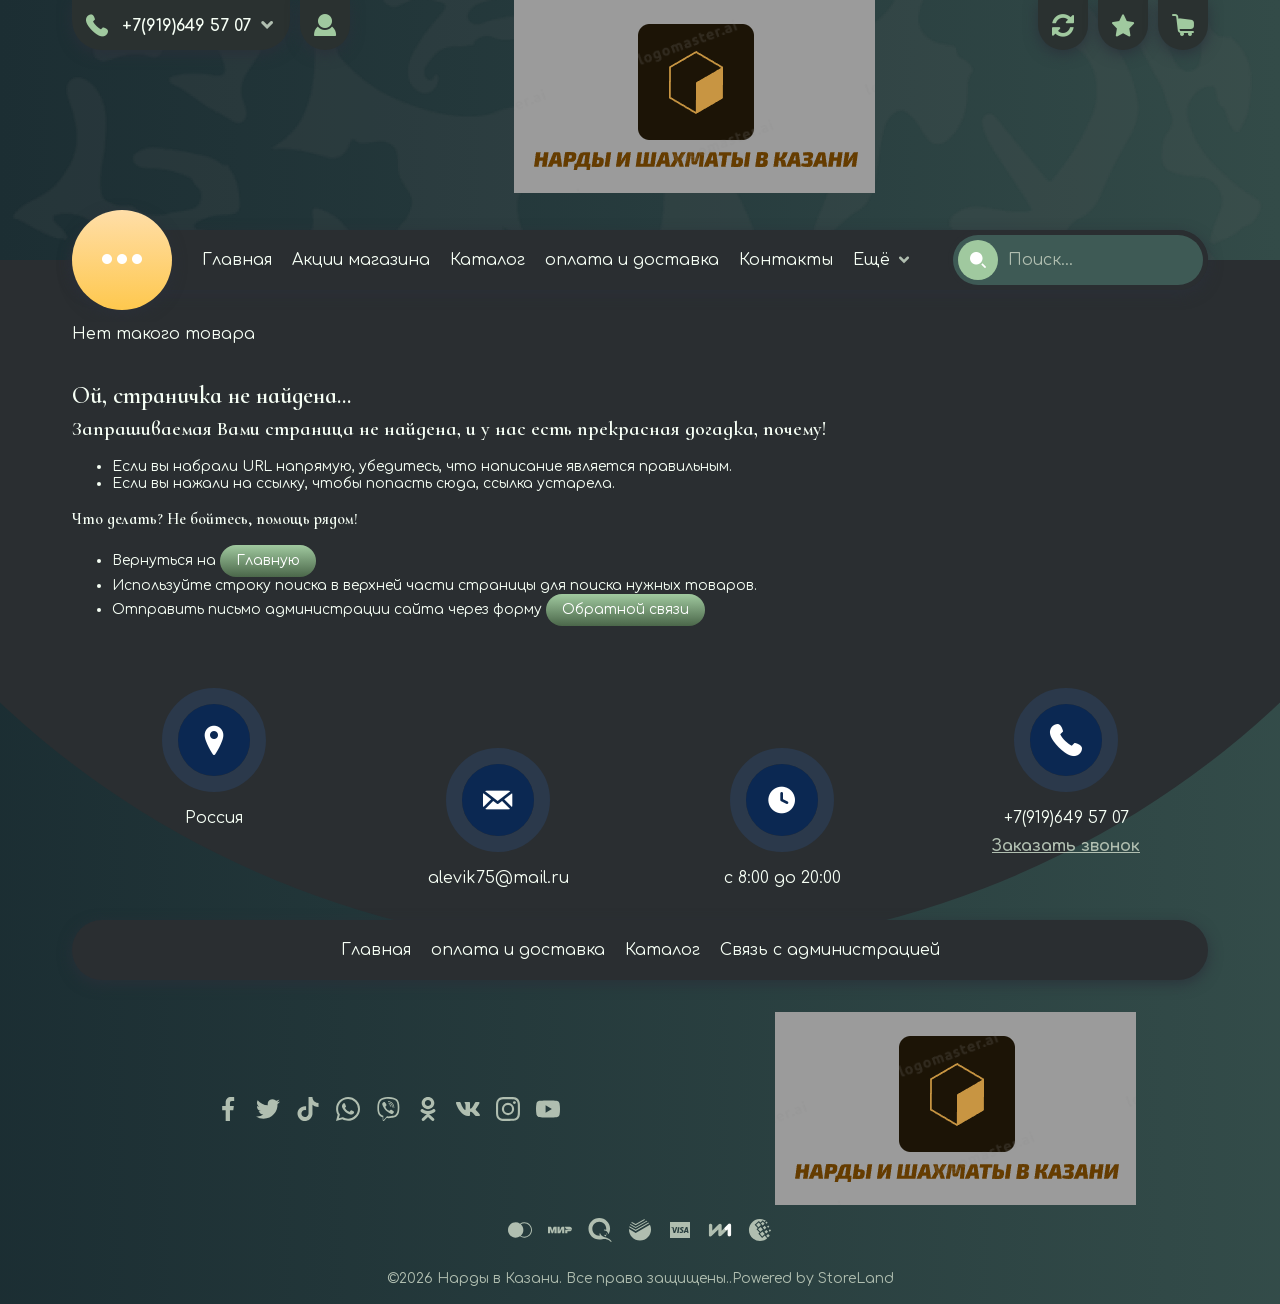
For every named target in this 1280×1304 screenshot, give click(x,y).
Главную (268, 560)
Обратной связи (625, 609)
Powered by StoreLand (813, 1278)
